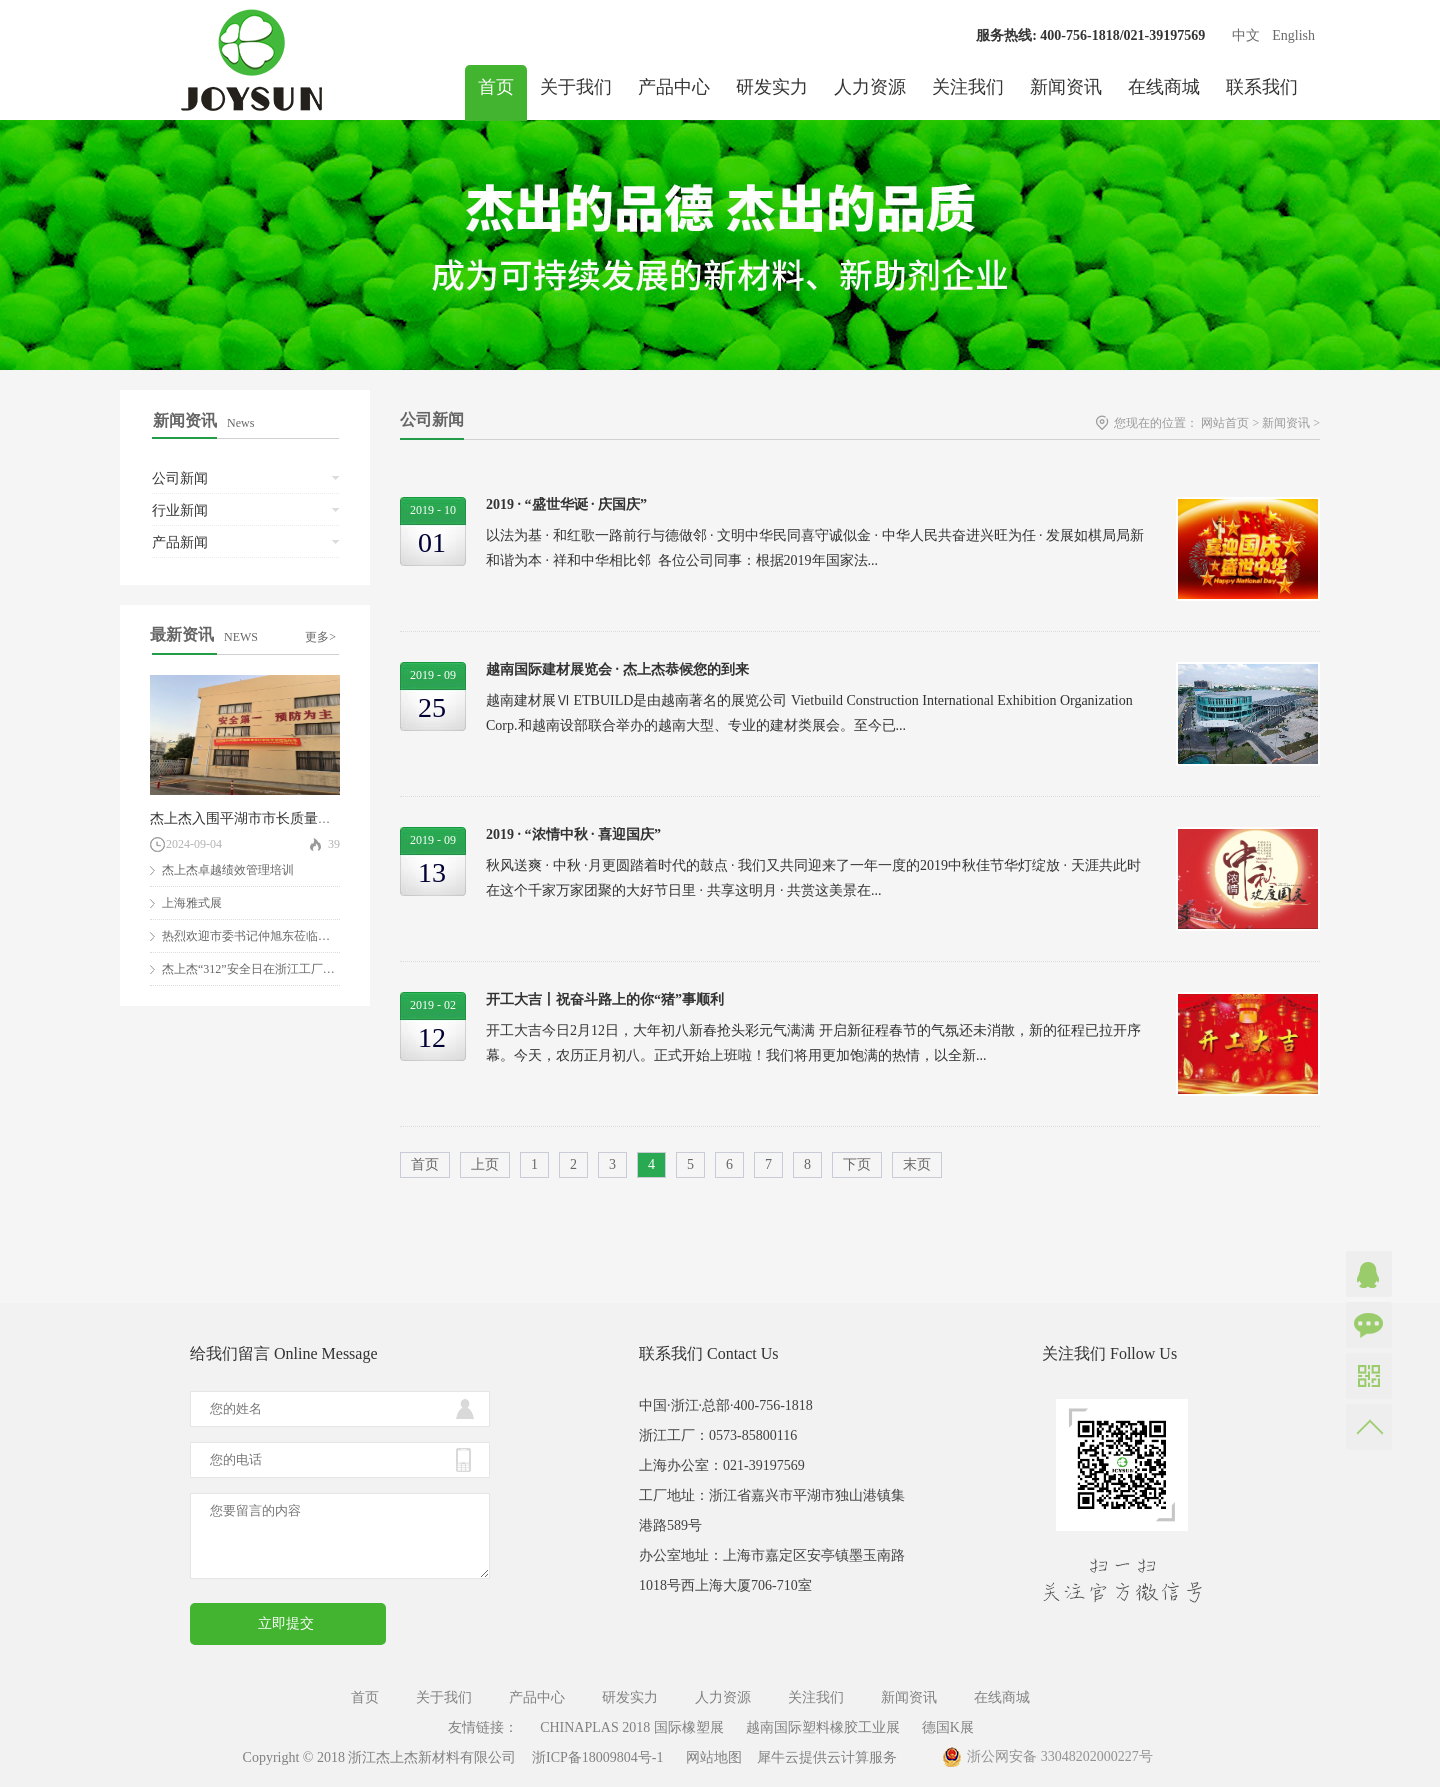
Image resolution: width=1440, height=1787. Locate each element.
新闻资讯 (1286, 423)
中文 (1246, 35)
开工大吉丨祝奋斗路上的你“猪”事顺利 (605, 999)
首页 (496, 87)
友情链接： (483, 1727)
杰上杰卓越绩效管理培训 (228, 870)
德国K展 (948, 1727)
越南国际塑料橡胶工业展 (823, 1727)
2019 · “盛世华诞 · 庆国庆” (566, 504)
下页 (857, 1164)
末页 (917, 1164)
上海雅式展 (192, 903)
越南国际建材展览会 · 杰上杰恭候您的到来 (617, 669)
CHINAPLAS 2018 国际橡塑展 (632, 1727)
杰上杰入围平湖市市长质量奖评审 (255, 818)
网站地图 (710, 1757)
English (1293, 35)
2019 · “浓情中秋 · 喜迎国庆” (573, 834)
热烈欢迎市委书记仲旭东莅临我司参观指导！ (282, 936)
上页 (485, 1164)
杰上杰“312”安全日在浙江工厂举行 (254, 969)
